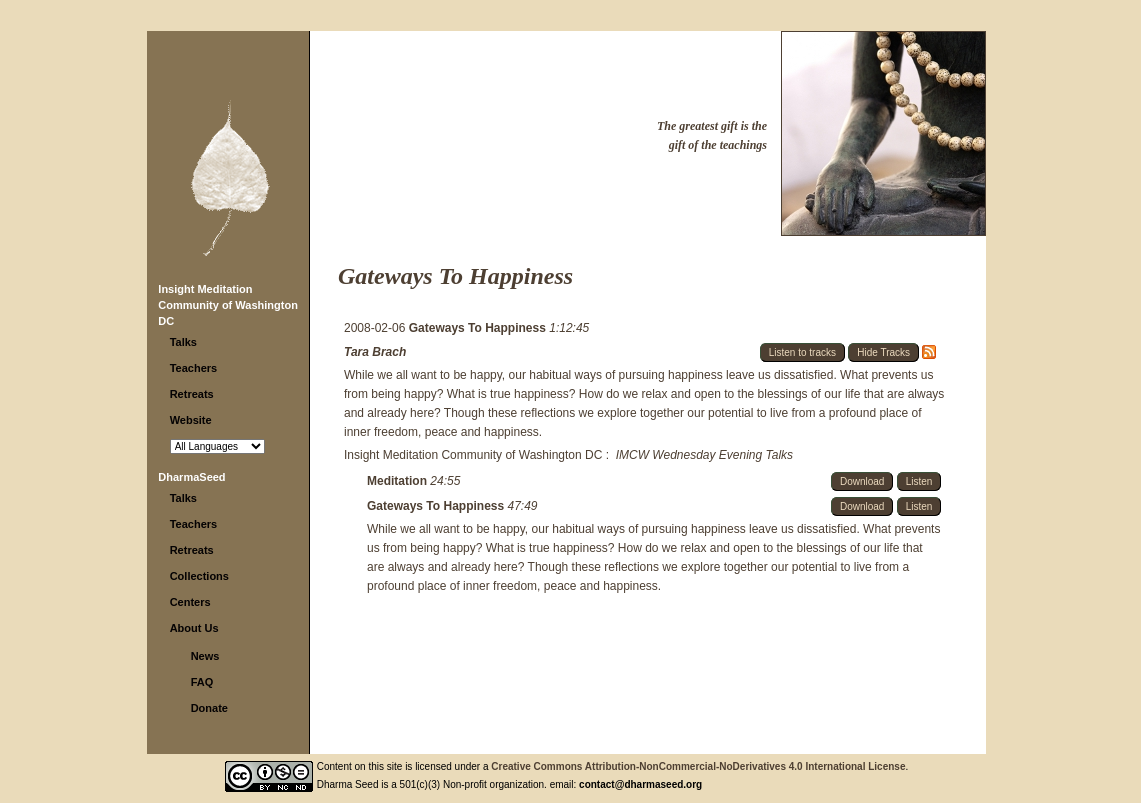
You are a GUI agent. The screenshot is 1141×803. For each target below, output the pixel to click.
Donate (209, 708)
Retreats (192, 394)
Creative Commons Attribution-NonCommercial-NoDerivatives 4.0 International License (698, 766)
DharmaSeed (191, 477)
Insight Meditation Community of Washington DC (228, 305)
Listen (919, 481)
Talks (183, 342)
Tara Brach (375, 352)
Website (191, 420)
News (205, 656)
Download (862, 481)
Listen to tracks (802, 352)
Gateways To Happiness (479, 328)
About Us (194, 628)
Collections (199, 576)
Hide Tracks (883, 352)
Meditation (398, 481)
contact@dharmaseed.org (640, 784)
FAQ (202, 682)
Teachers (194, 368)
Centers (190, 602)
